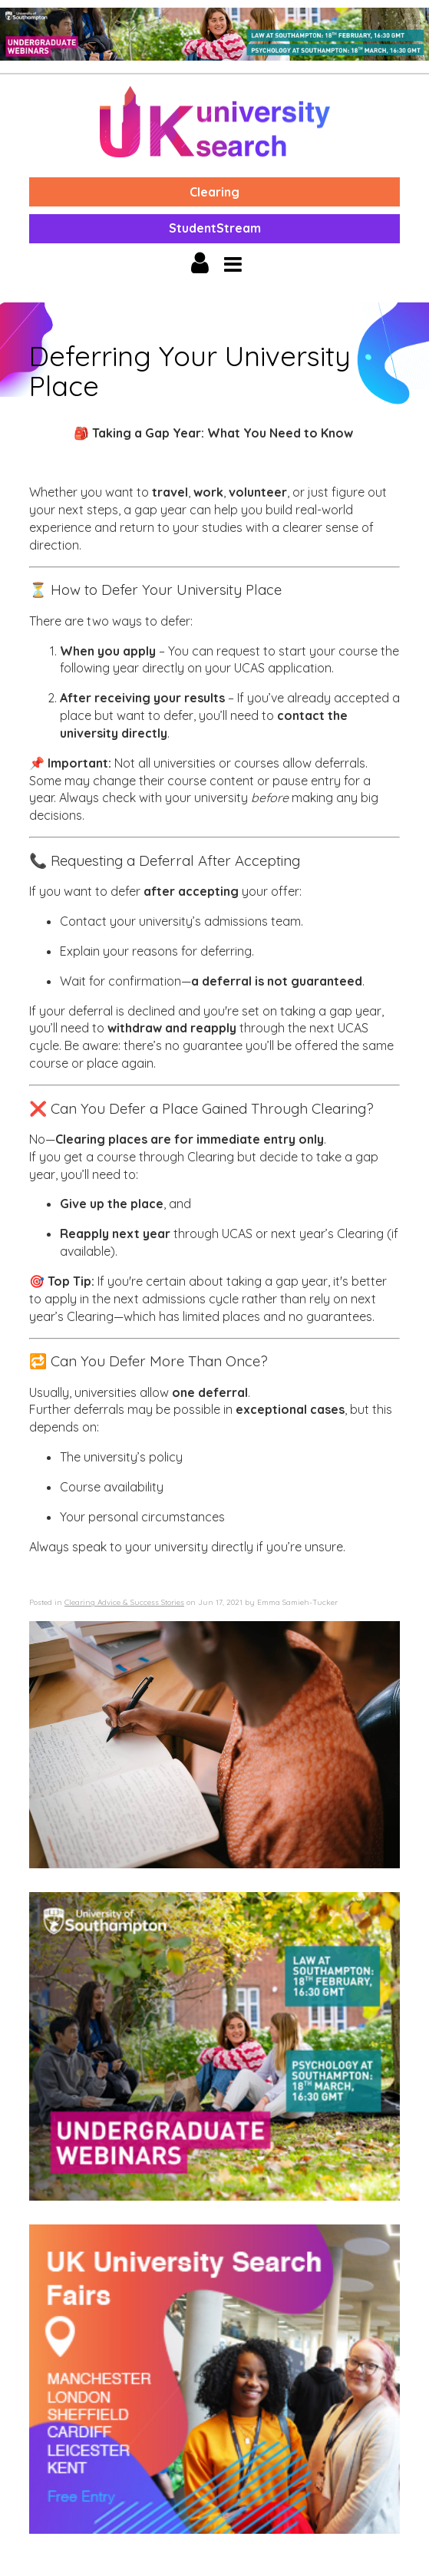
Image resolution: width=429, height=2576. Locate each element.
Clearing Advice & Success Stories (124, 1602)
